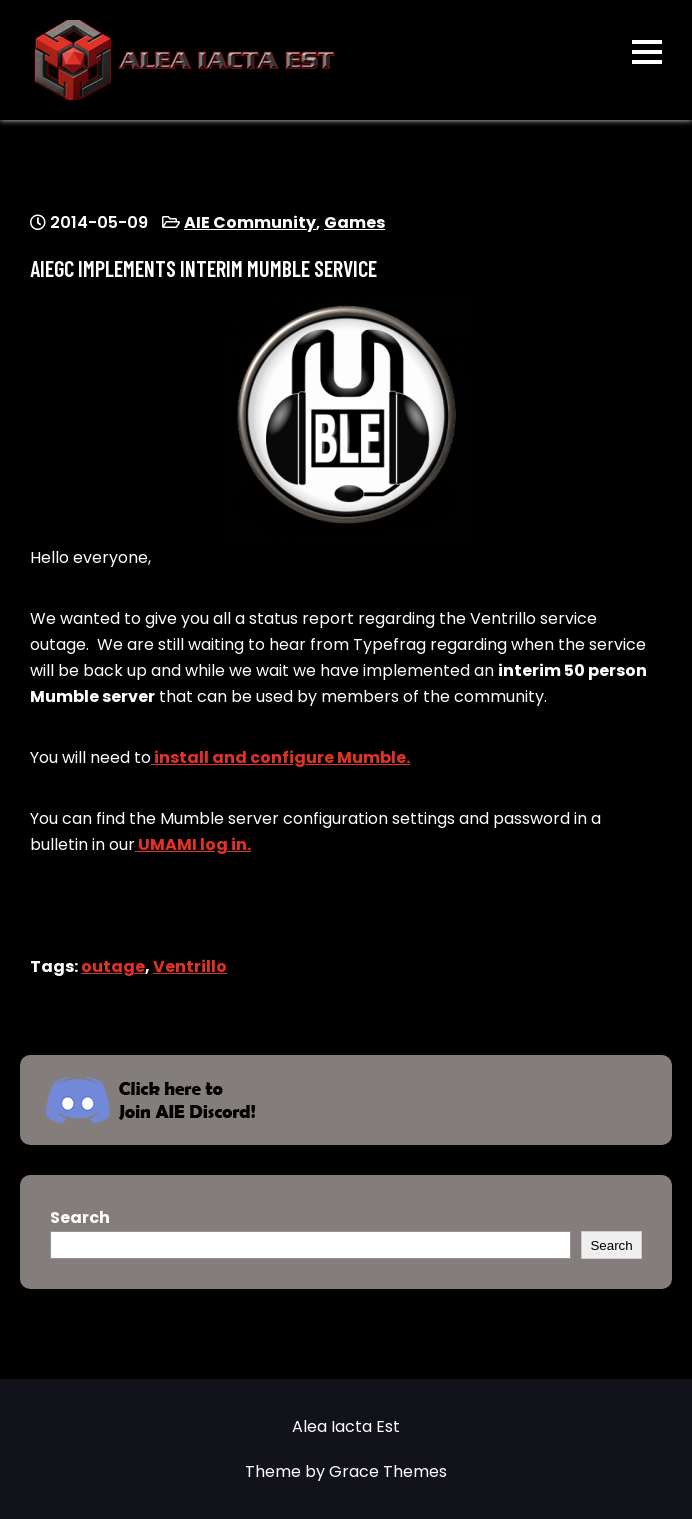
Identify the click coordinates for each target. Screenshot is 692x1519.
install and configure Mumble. (280, 757)
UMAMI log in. (193, 844)
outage (113, 966)
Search (80, 1217)
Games (354, 222)
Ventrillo (190, 966)
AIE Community (250, 222)
